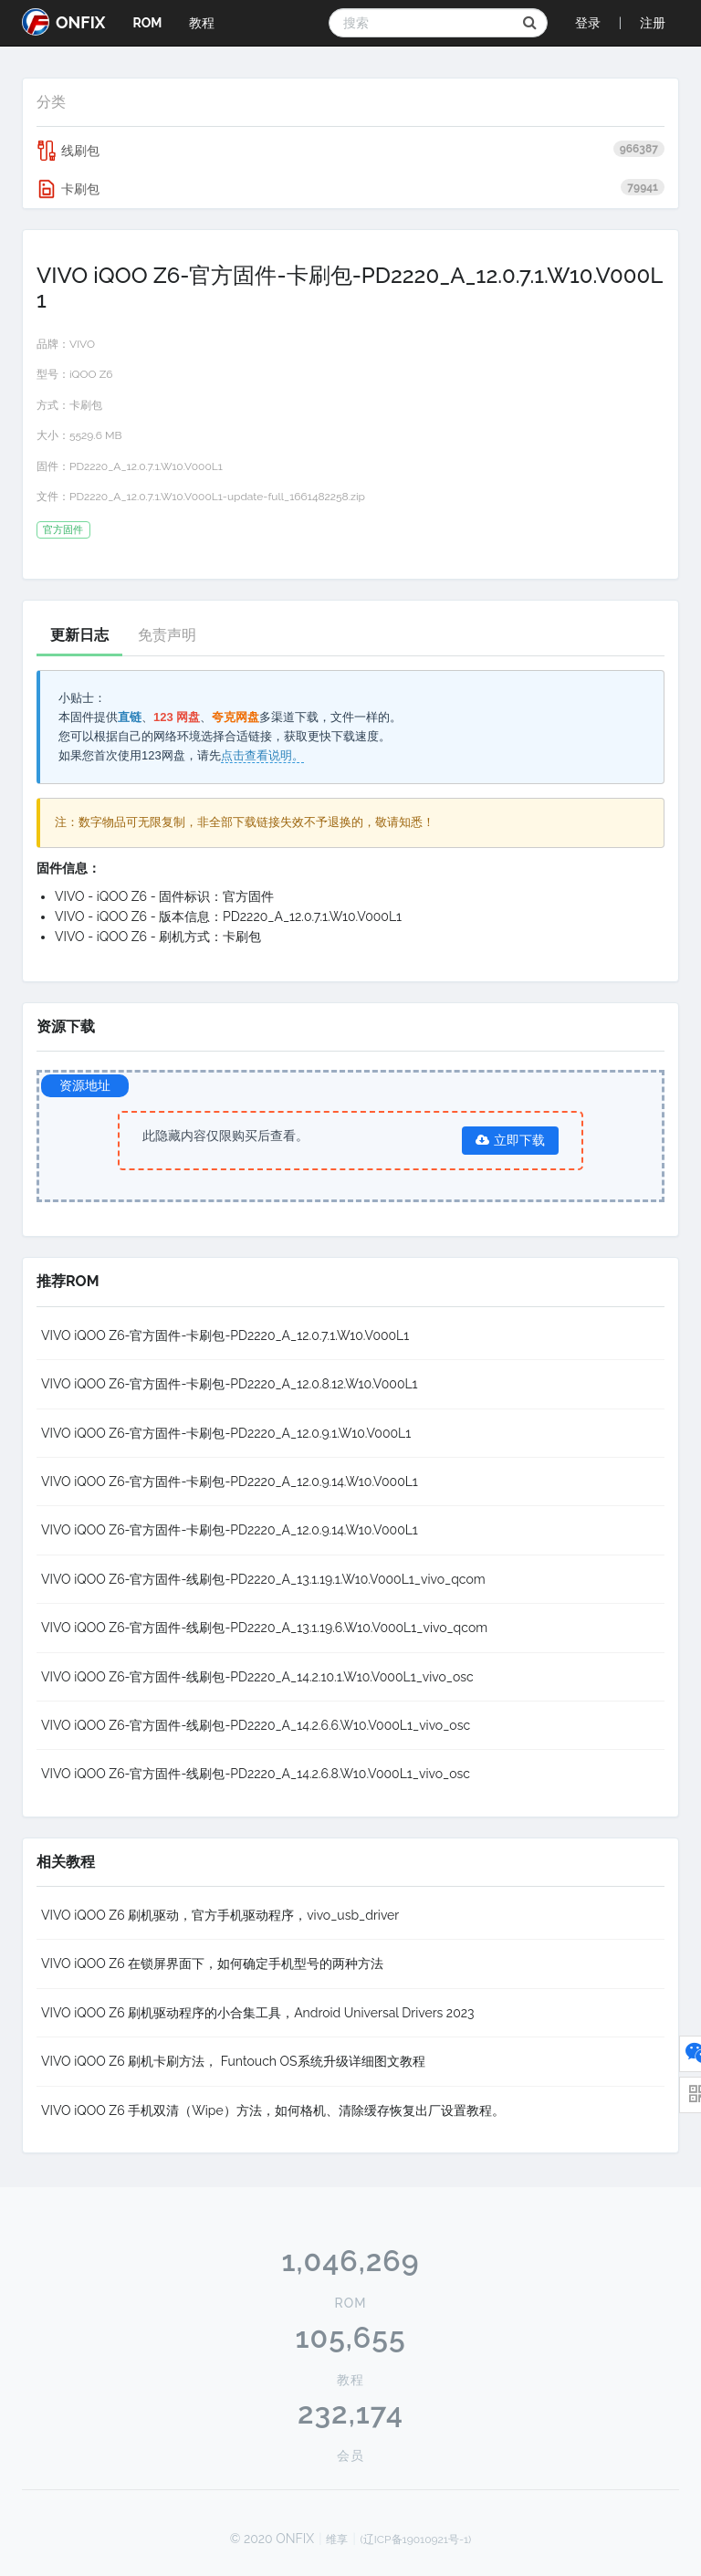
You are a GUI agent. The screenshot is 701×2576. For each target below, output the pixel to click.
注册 (652, 23)
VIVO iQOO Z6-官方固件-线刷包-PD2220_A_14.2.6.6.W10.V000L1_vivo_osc (255, 1725)
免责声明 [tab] (167, 635)
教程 (201, 23)
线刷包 (350, 151)
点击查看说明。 (262, 755)
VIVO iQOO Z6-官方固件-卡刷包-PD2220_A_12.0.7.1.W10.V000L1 (225, 1335)
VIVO (82, 344)
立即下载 (510, 1140)
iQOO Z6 (90, 374)
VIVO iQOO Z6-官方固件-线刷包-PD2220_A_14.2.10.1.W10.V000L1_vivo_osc (257, 1677)
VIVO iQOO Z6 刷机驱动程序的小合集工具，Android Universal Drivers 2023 (258, 2012)
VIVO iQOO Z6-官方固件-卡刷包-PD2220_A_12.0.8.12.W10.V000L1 (229, 1384)
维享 (337, 2539)
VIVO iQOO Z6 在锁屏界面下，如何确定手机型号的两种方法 (212, 1963)
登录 (588, 23)
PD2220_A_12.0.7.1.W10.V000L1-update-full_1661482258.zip (217, 496)
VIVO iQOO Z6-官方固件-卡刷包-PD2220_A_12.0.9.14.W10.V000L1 (229, 1481)
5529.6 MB (95, 435)
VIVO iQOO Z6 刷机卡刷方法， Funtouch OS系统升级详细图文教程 (233, 2061)
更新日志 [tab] (79, 635)
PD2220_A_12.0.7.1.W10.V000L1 (146, 466)
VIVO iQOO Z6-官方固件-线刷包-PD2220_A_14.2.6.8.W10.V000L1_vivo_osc (255, 1773)
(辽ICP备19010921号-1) (416, 2539)
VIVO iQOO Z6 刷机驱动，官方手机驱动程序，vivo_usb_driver (220, 1915)
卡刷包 (350, 189)
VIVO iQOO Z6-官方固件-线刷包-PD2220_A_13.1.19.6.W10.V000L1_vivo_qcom (264, 1627)
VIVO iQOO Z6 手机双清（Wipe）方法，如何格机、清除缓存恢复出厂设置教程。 (273, 2110)
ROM (147, 23)
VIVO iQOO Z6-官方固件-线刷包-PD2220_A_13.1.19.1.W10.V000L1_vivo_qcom (263, 1579)
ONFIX (63, 22)
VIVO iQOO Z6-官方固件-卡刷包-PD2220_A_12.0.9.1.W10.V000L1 (226, 1433)
